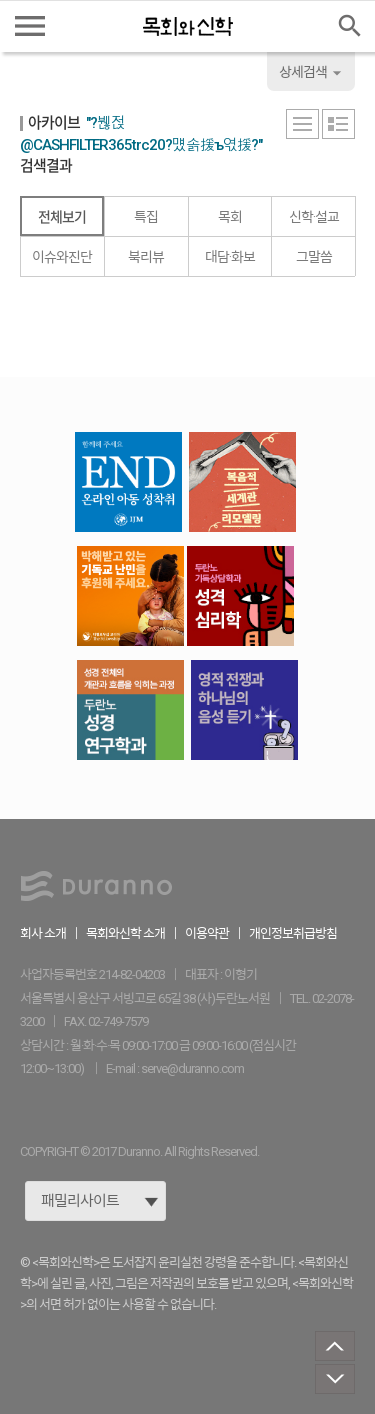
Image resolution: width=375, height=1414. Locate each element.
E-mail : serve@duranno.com (175, 1068)
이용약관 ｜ (217, 933)
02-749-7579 (118, 1021)
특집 (146, 217)
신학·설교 (314, 217)
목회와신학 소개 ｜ (135, 933)
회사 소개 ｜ (53, 933)
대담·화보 (230, 257)
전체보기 (62, 217)
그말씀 (314, 257)
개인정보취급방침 (293, 933)
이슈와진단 (62, 257)
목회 (230, 217)
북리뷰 (146, 257)
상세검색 (313, 73)
